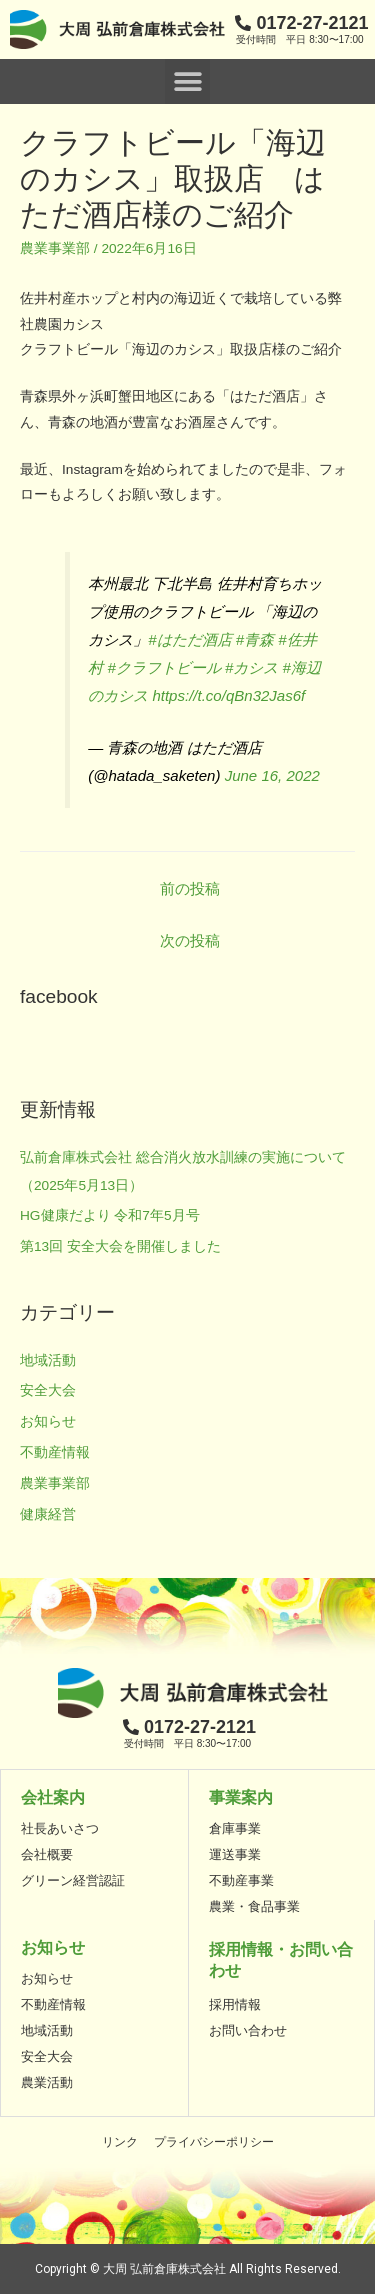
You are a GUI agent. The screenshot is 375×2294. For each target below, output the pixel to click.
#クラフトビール (163, 667)
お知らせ (48, 1421)
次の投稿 (190, 941)
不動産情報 (55, 1452)
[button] (187, 81)
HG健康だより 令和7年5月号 (110, 1215)
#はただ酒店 (189, 639)
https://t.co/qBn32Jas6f (228, 695)
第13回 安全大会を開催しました (120, 1246)
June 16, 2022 (272, 775)
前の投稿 (190, 889)
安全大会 (48, 1390)
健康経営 (48, 1514)
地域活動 (48, 1360)
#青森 (255, 639)
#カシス (251, 667)
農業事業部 (55, 248)
